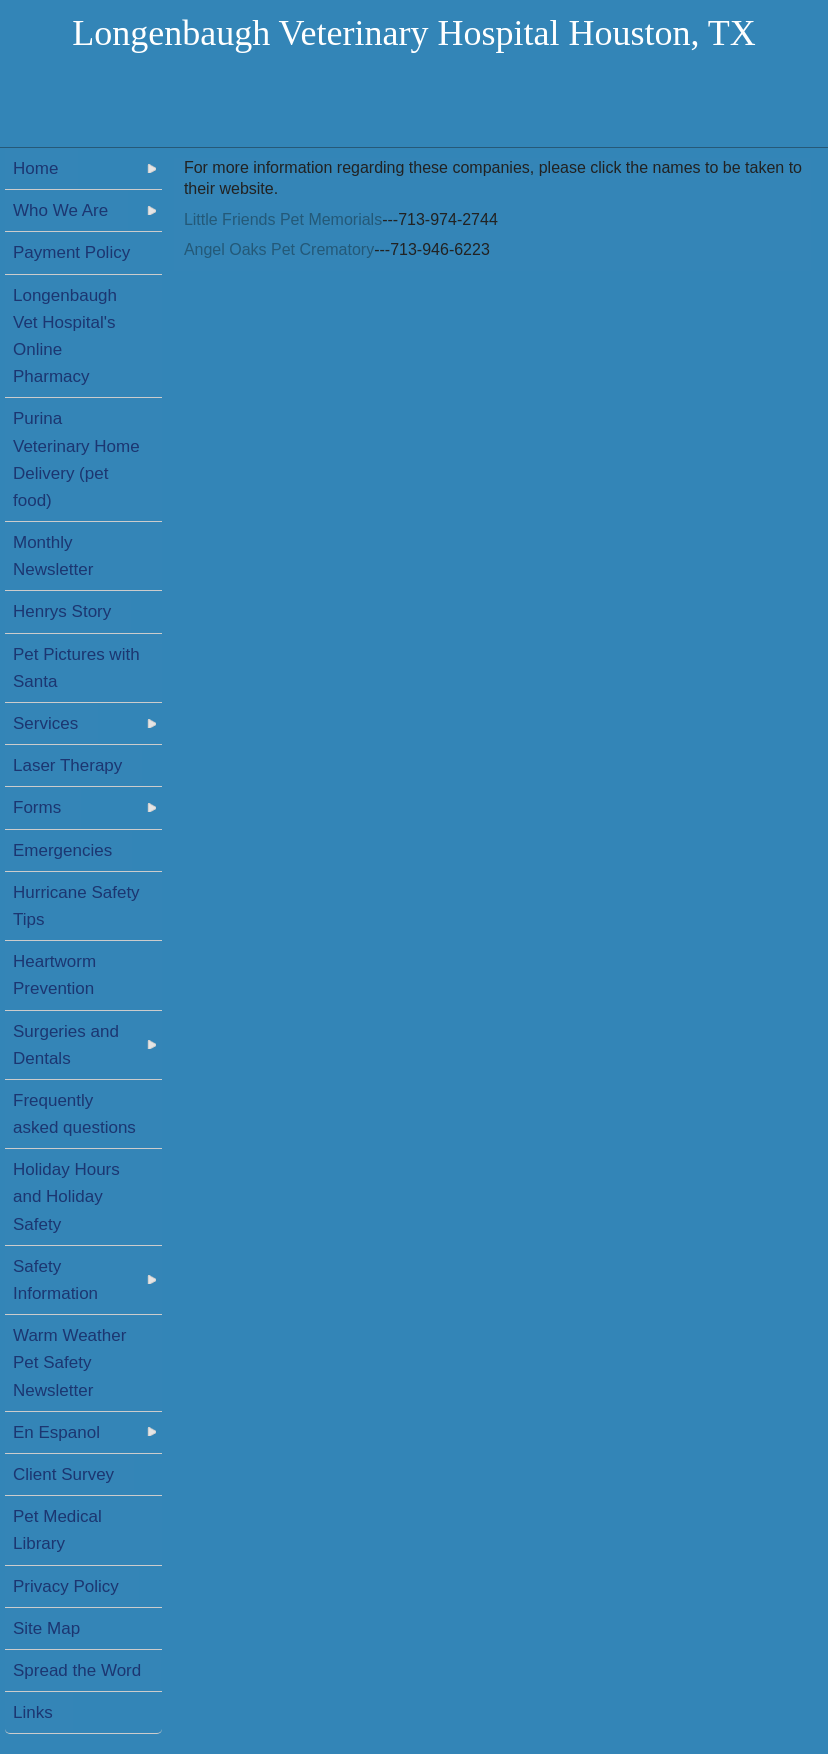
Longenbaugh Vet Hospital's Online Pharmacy (65, 336)
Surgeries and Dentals (66, 1045)
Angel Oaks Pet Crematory (279, 249)
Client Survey (63, 1474)
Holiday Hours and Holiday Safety (66, 1196)
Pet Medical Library (57, 1530)
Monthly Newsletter (53, 556)
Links (33, 1712)
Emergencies (62, 850)
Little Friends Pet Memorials (283, 219)
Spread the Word (77, 1670)
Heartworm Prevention (54, 975)
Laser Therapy (67, 765)
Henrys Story (62, 611)
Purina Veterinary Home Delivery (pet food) (76, 459)
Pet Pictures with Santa (76, 668)
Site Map (46, 1628)
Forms (37, 807)
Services (45, 723)
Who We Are (60, 210)
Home (35, 168)
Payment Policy (71, 252)
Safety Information (55, 1280)
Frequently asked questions (74, 1114)
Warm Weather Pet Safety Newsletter (69, 1362)
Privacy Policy (66, 1586)
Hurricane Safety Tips (76, 906)
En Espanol (56, 1432)
